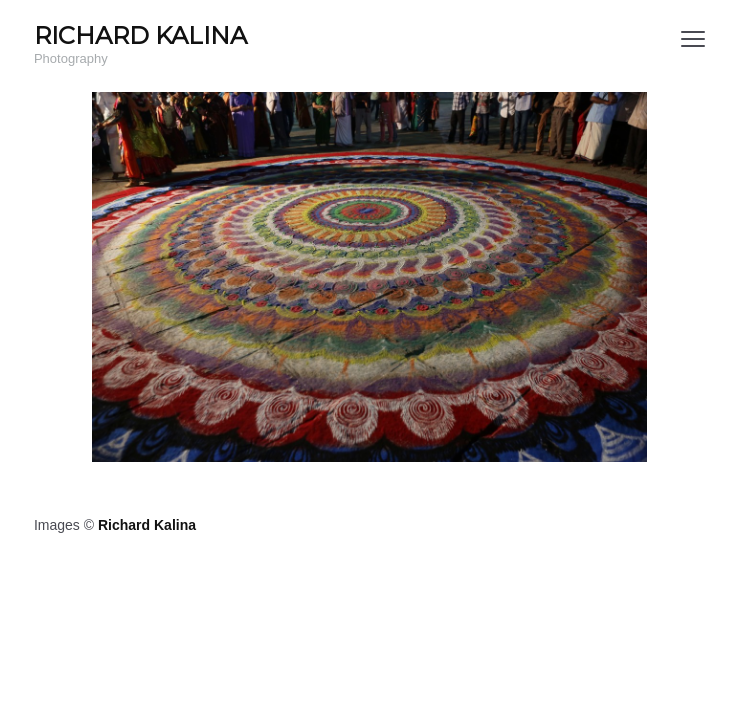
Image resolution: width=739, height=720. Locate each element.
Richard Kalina (147, 525)
